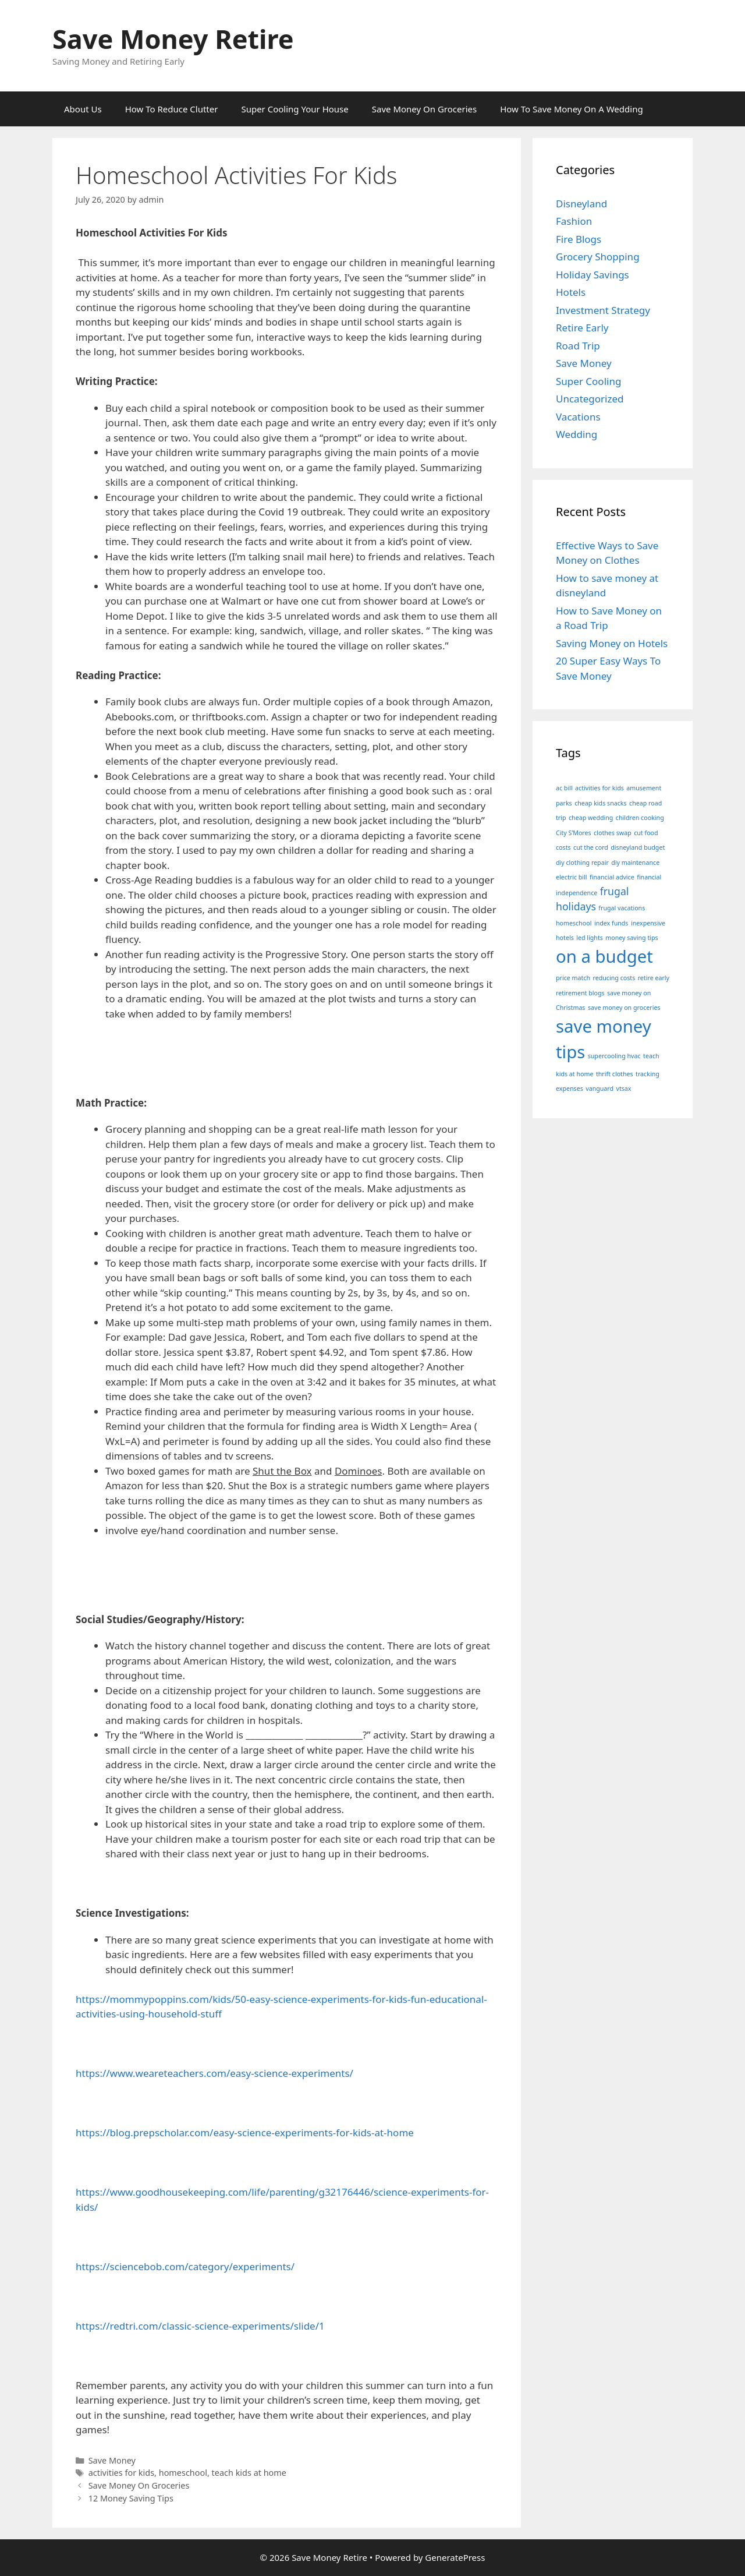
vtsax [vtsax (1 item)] (624, 1088)
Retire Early (582, 327)
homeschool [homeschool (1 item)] (573, 923)
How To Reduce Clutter (171, 109)
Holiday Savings (592, 274)
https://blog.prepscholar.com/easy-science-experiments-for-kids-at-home (245, 2132)
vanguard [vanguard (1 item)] (599, 1088)
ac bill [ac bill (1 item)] (564, 788)
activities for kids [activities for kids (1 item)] (599, 788)
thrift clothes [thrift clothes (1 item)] (614, 1074)
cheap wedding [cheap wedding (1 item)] (591, 818)
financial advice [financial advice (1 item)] (612, 877)
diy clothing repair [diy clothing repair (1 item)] (582, 862)
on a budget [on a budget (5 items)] (604, 956)
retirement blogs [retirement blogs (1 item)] (580, 993)
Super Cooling (588, 381)
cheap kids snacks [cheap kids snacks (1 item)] (600, 803)
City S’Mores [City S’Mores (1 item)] (573, 833)
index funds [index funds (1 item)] (611, 923)
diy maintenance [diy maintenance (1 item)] (635, 862)
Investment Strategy (603, 310)
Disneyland (581, 203)
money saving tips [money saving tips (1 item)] (631, 938)
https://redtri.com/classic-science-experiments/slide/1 (200, 2326)
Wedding (576, 434)
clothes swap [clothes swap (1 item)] (613, 833)
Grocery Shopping (598, 256)
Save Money (112, 2460)
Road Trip (578, 345)
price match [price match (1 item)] (573, 978)
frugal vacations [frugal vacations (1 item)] (621, 908)
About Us (83, 109)
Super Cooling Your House (294, 109)
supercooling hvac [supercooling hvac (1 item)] (614, 1056)
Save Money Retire (173, 38)
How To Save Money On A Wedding (571, 109)
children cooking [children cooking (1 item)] (640, 818)
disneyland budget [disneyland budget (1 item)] (638, 847)
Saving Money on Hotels (612, 643)
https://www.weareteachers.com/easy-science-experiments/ (214, 2073)
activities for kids (121, 2472)
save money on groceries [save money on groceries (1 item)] (624, 1007)
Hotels (571, 292)
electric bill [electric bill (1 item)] (571, 877)
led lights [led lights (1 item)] (589, 938)
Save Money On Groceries (424, 109)
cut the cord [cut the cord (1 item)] (590, 847)
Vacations (578, 416)
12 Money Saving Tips (130, 2498)
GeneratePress (455, 2557)
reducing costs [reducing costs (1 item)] (614, 978)
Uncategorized (590, 398)
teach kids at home (249, 2472)
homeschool (183, 2472)
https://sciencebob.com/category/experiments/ (185, 2266)
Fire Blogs (578, 239)
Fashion (574, 221)
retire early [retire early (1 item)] (653, 978)
